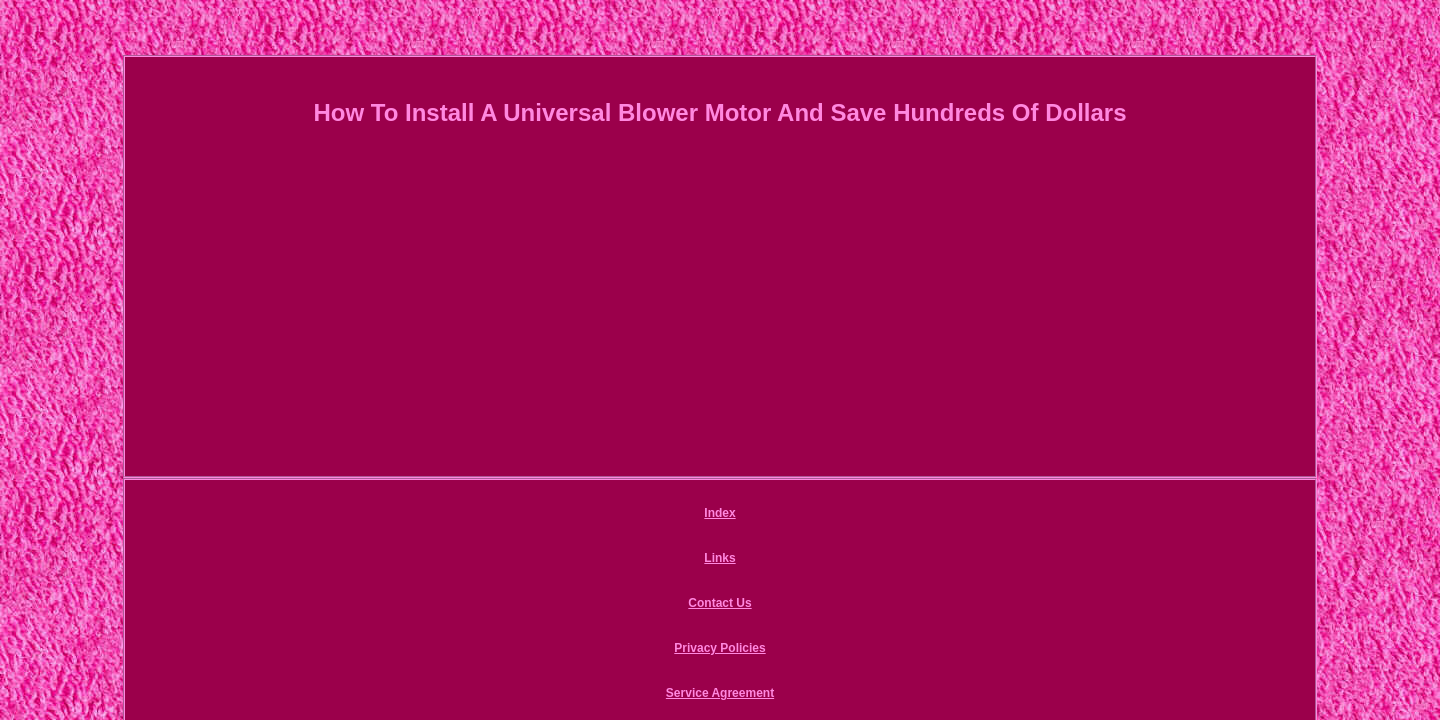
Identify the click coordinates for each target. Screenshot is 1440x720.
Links (562, 516)
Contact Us (643, 516)
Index (497, 516)
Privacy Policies (754, 516)
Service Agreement (888, 516)
